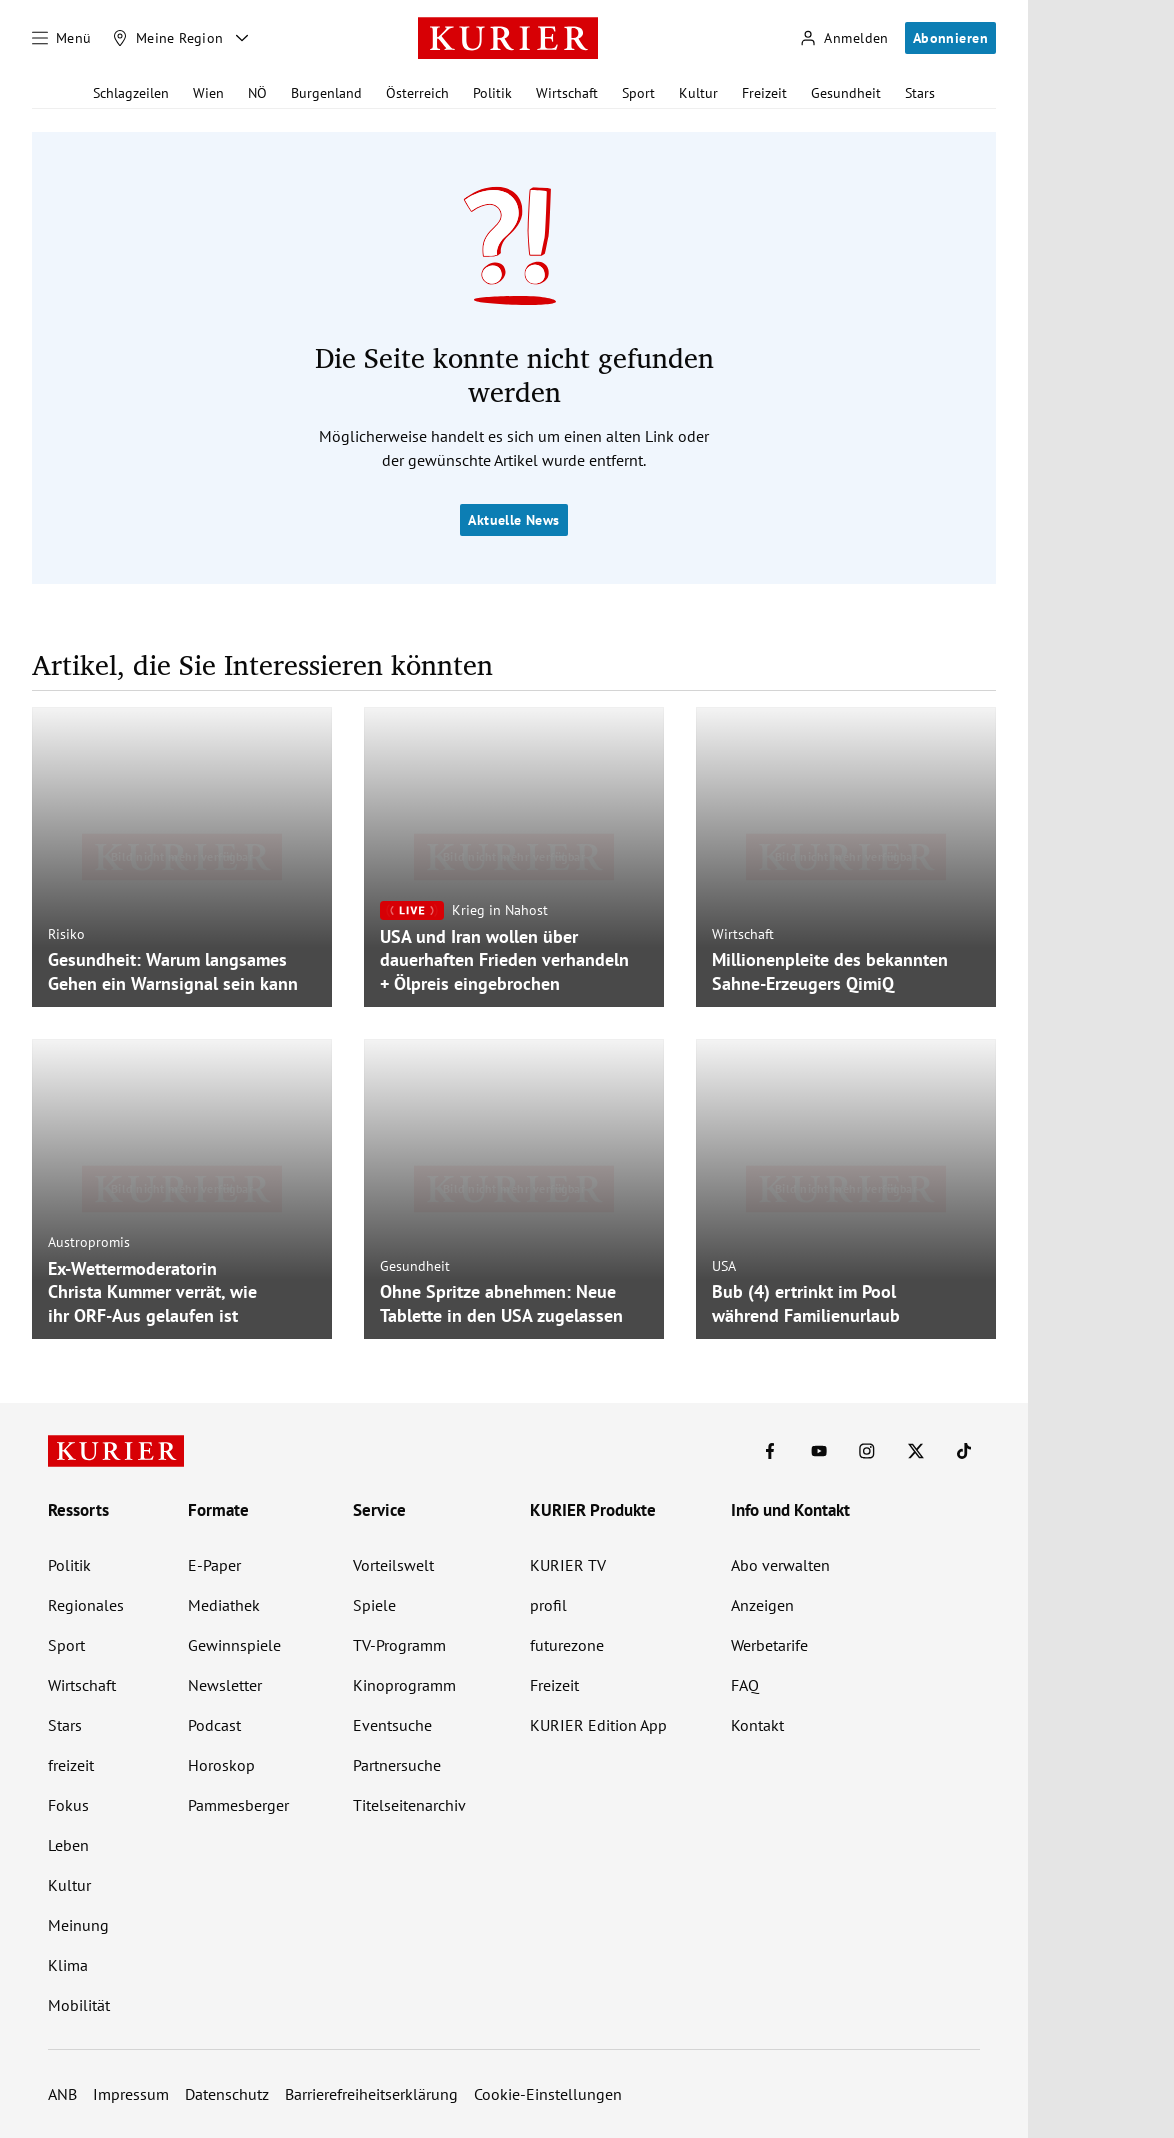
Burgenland (326, 93)
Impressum (131, 2094)
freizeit (71, 1765)
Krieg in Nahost (500, 910)
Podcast (214, 1725)
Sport (638, 93)
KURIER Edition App (598, 1725)
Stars (920, 93)
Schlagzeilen (131, 93)
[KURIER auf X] (916, 1451)
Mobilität (79, 2005)
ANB (62, 2094)
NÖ (257, 93)
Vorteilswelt (393, 1565)
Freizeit (764, 93)
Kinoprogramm (404, 1685)
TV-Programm (399, 1645)
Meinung (78, 1925)
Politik (492, 93)
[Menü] (62, 38)
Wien (208, 93)
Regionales (86, 1605)
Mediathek (224, 1605)
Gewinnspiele (234, 1645)
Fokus (68, 1805)
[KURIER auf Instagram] (867, 1451)
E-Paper (214, 1565)
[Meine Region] (168, 38)
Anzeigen (762, 1605)
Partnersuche (397, 1765)
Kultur (698, 93)
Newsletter (225, 1685)
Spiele (374, 1605)
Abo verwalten (780, 1565)
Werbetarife (769, 1645)
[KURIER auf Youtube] (819, 1451)
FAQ (745, 1685)
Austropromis (89, 1242)
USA (724, 1266)
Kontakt (757, 1725)
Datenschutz (227, 2094)
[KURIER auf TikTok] (964, 1451)
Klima (68, 1965)
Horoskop (221, 1765)
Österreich (417, 93)
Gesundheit (846, 93)
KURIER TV (568, 1565)
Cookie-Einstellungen (548, 2094)
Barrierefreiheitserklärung (371, 2094)
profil (548, 1605)
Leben (68, 1845)
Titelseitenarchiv (409, 1805)
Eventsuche (392, 1725)
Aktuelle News (513, 520)
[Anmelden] (844, 38)
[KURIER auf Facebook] (770, 1451)
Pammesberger (238, 1805)
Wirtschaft (567, 93)
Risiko (66, 934)
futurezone (567, 1645)
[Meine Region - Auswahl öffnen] (242, 38)
